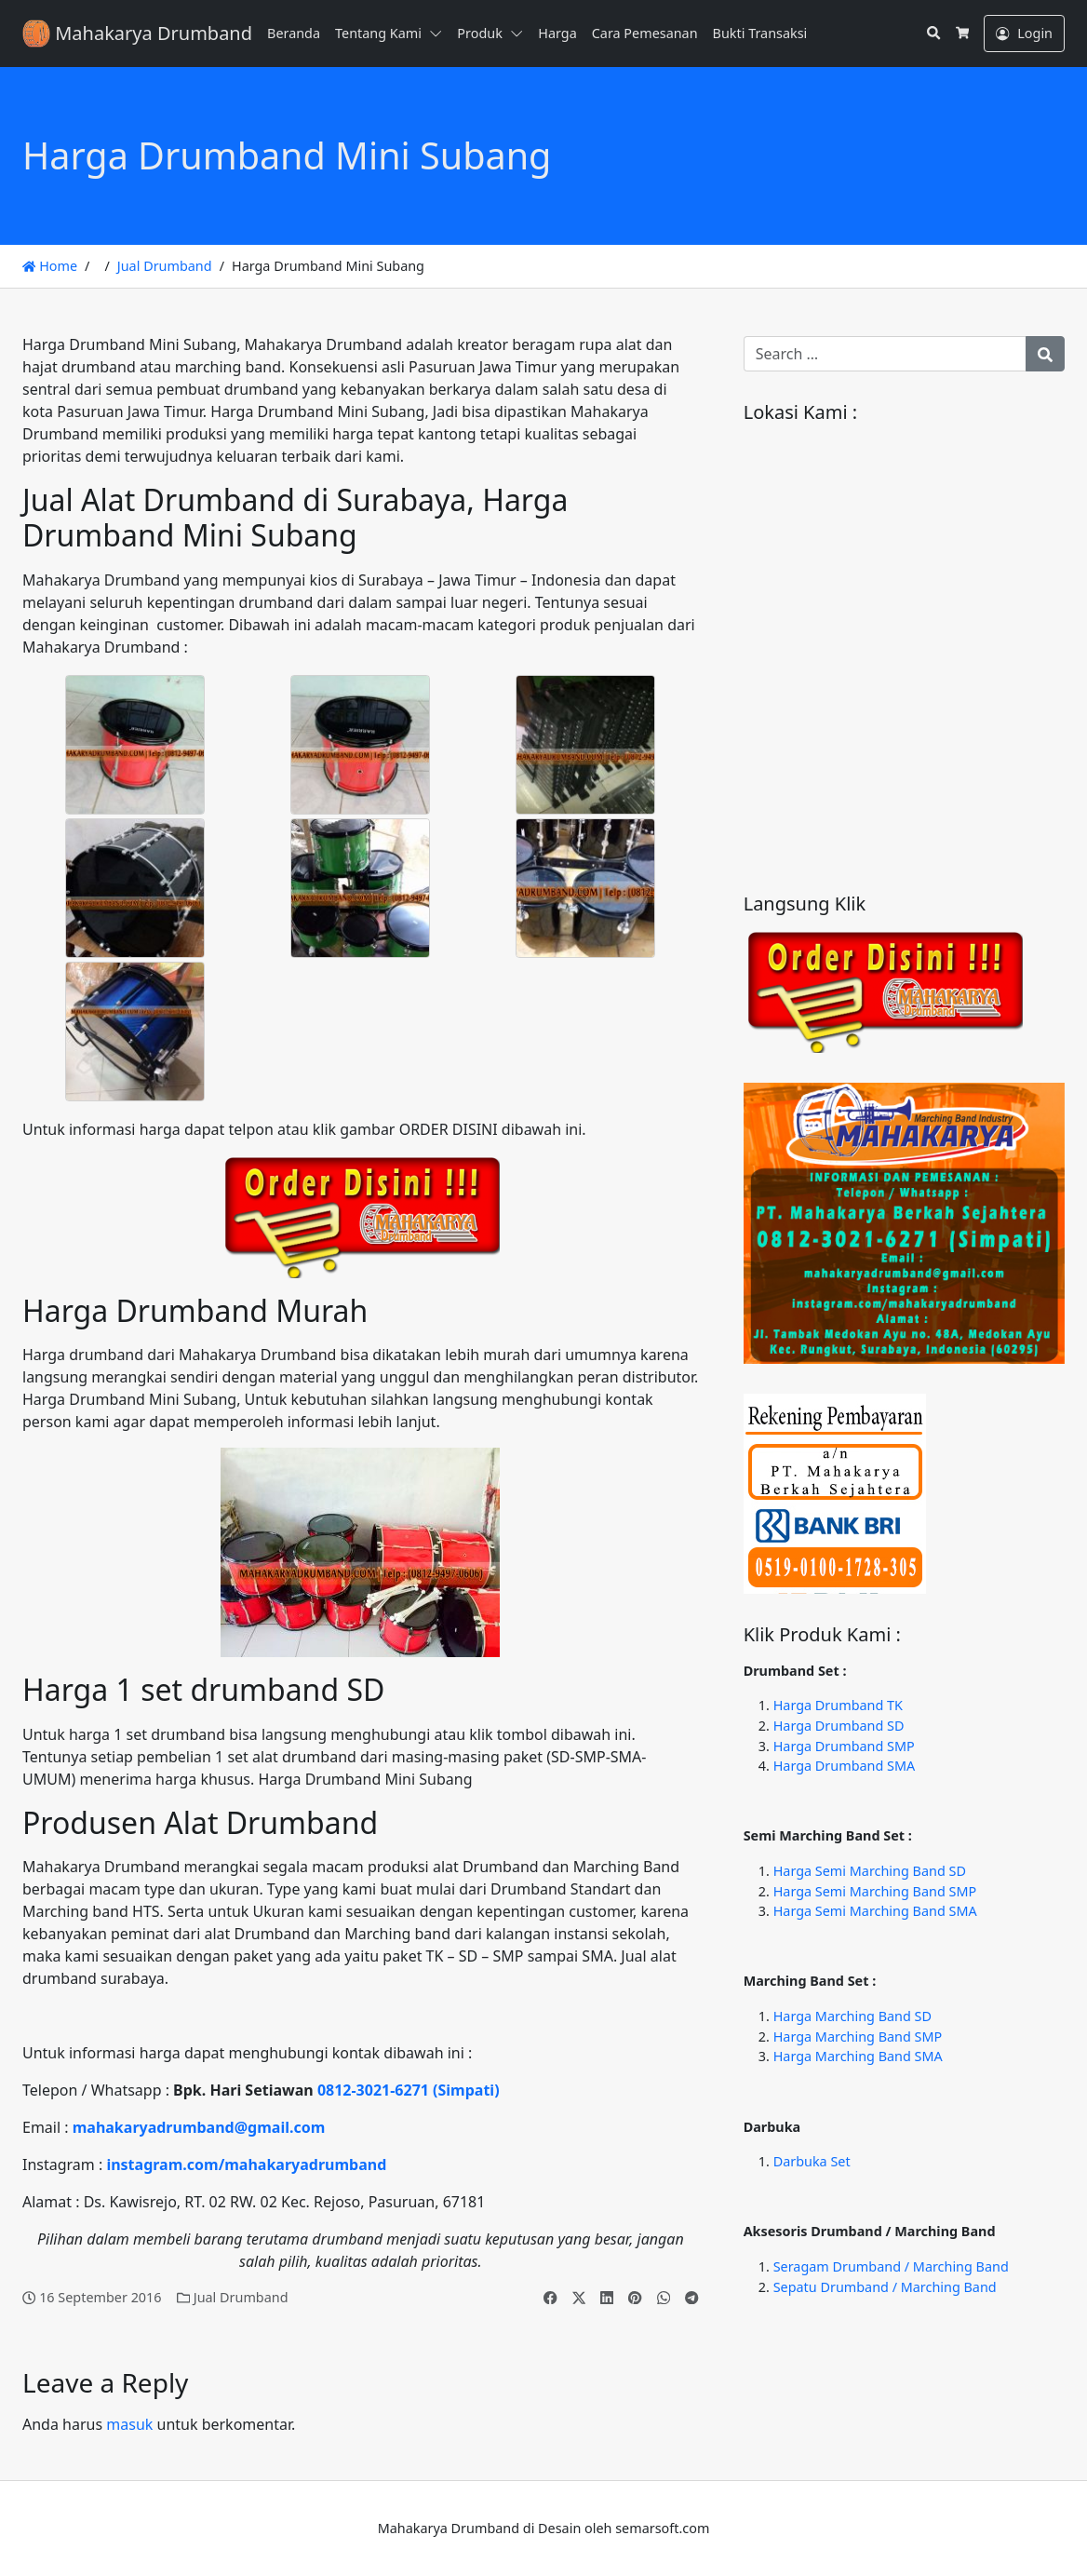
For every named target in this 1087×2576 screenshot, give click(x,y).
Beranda (293, 33)
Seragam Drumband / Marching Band (891, 2266)
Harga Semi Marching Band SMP (874, 1891)
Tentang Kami (378, 33)
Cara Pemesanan (645, 33)
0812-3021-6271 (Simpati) (408, 2090)
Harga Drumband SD (839, 1725)
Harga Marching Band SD (852, 2016)
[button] (439, 33)
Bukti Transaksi (760, 33)
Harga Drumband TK (838, 1705)
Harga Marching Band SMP (858, 2036)
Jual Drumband (164, 266)
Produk (480, 33)
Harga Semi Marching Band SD (869, 1871)
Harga (557, 33)
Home (49, 266)
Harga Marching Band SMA (858, 2056)
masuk (129, 2424)
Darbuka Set (812, 2161)
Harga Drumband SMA (844, 1765)
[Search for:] (885, 353)
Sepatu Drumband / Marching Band (885, 2287)
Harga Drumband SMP (844, 1746)
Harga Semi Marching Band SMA (875, 1911)
